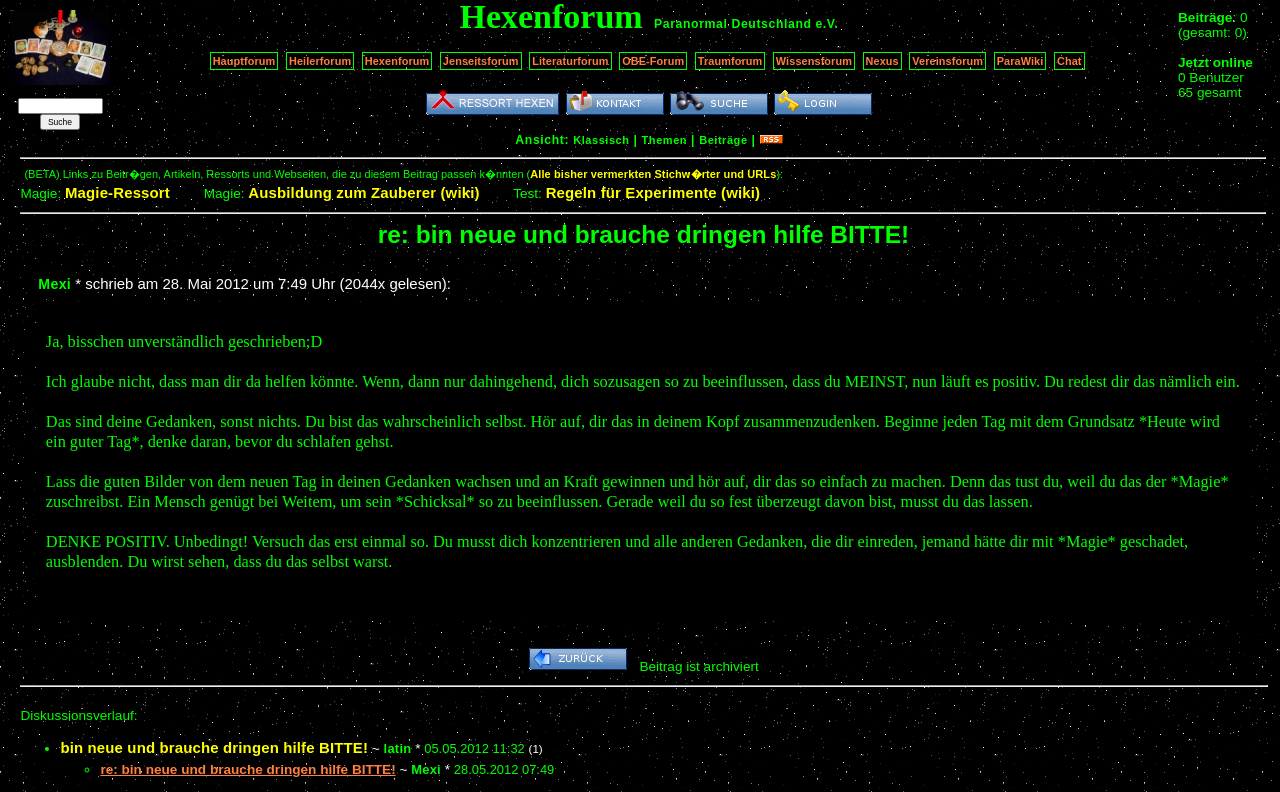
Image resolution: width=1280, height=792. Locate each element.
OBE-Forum (653, 61)
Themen (664, 140)
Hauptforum (244, 61)
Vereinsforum (947, 61)
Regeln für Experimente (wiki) (653, 192)
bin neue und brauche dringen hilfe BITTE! (214, 747)
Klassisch (601, 140)
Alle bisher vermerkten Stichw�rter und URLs (653, 174)
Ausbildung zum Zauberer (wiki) (363, 192)
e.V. (826, 24)
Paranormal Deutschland (733, 24)
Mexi (54, 284)
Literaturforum (570, 61)
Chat (1069, 61)
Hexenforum (397, 61)
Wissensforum (814, 61)
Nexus (882, 61)
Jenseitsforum (481, 61)
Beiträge (723, 140)
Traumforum (730, 61)
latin (398, 748)
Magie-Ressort (117, 192)
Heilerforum (320, 61)
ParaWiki (1020, 61)
